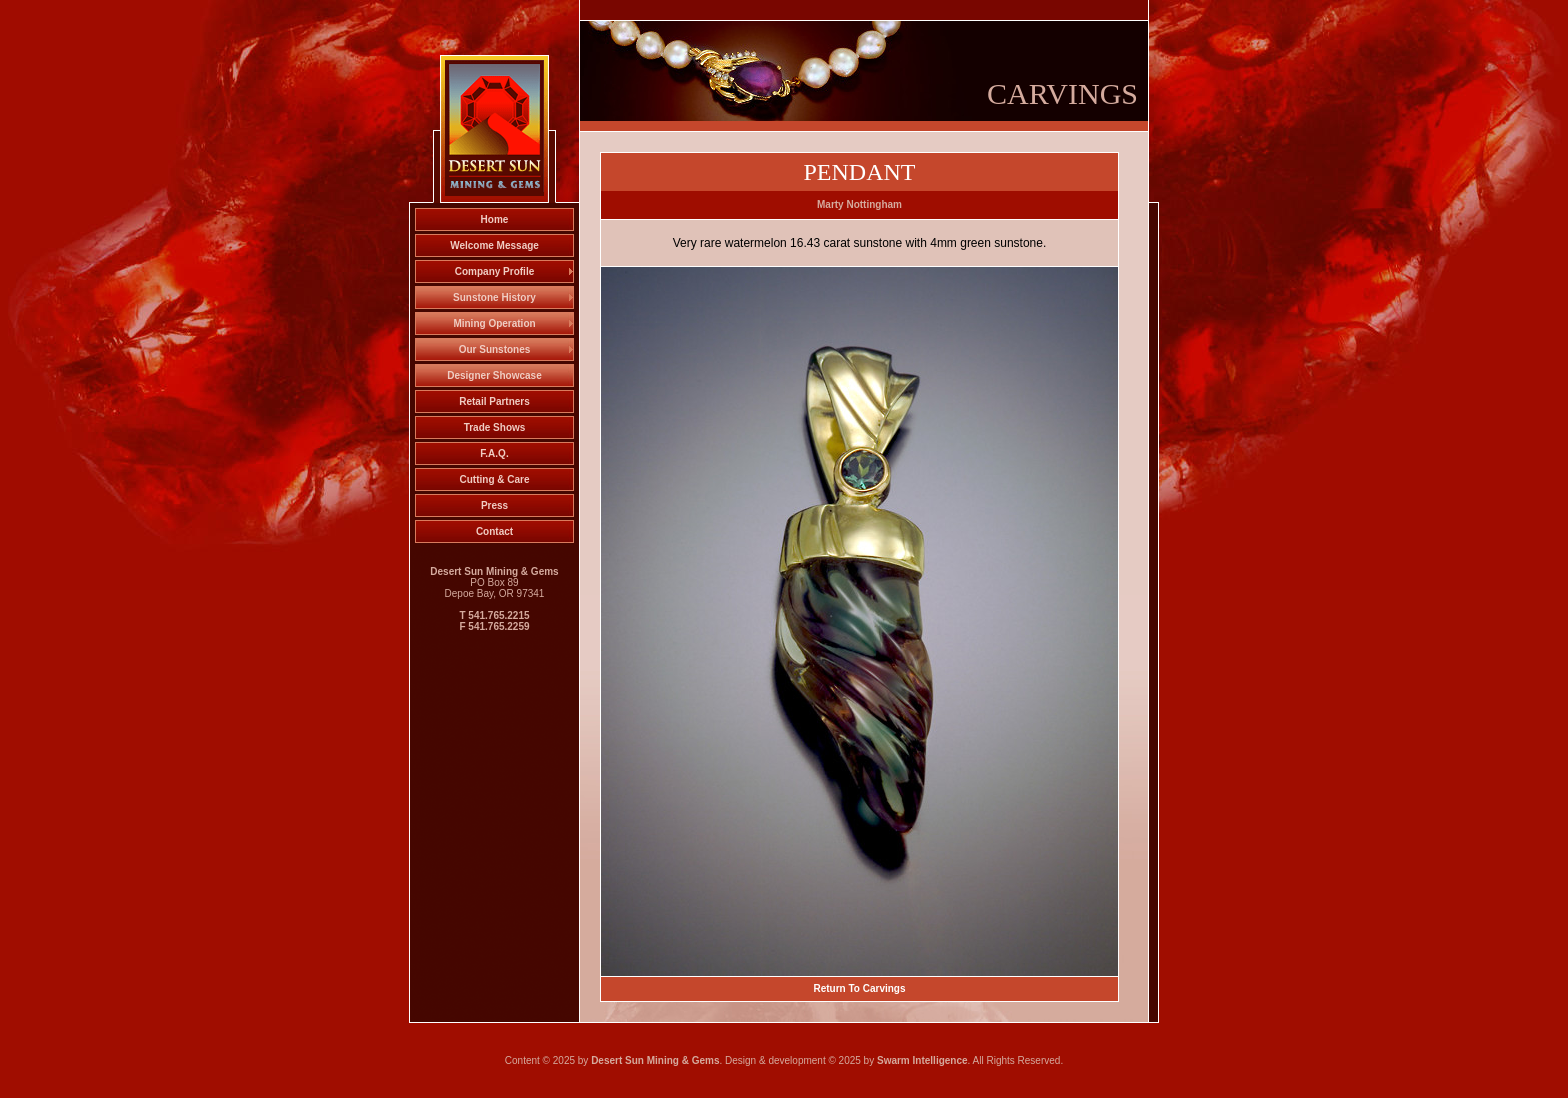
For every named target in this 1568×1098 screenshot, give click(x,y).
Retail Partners (494, 401)
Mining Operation (494, 323)
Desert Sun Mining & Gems (655, 1060)
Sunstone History (494, 297)
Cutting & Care (495, 479)
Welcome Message (494, 245)
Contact (494, 531)
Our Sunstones (495, 349)
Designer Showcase (494, 375)
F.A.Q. (494, 453)
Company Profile (494, 271)
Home (495, 219)
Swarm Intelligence (922, 1060)
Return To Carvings (859, 988)
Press (494, 505)
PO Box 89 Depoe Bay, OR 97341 (494, 599)
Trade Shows (495, 427)
